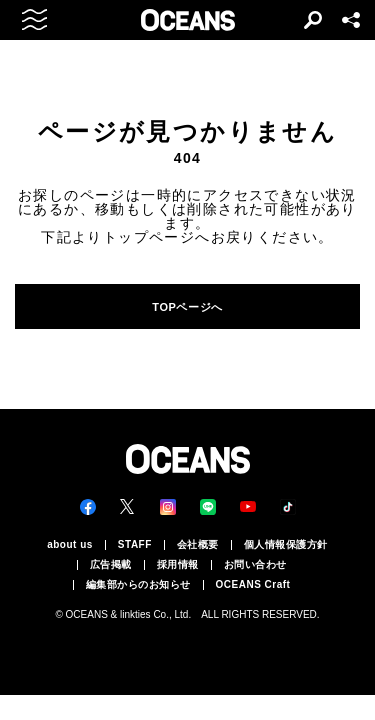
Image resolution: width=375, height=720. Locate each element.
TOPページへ (187, 307)
